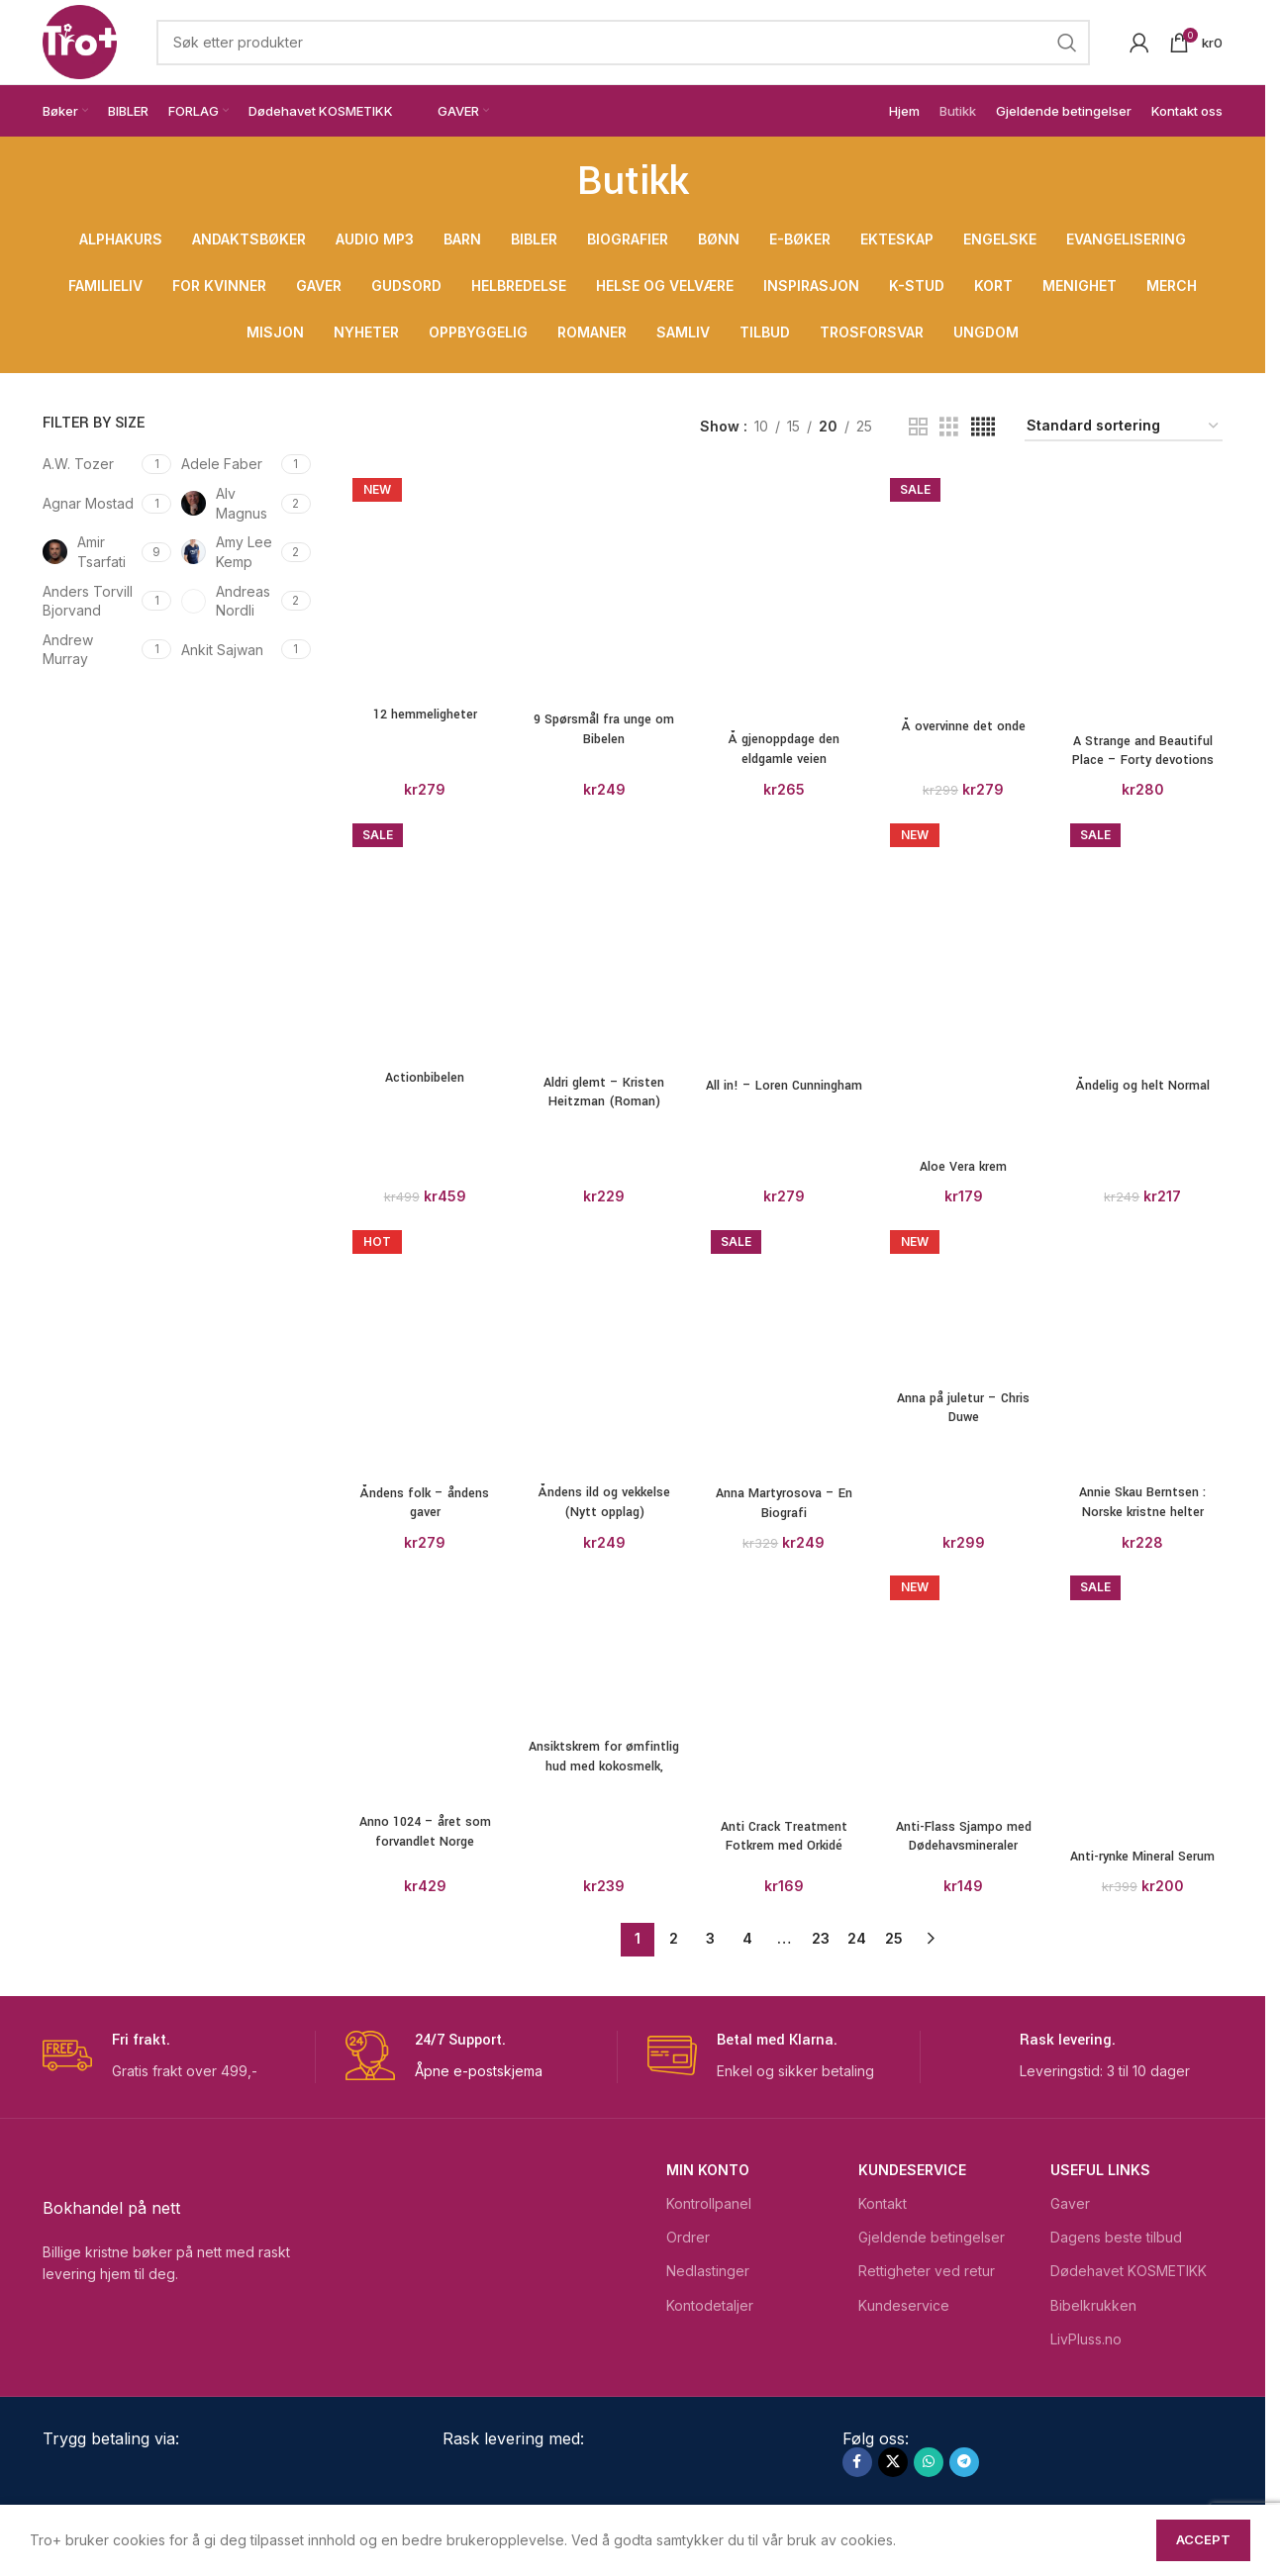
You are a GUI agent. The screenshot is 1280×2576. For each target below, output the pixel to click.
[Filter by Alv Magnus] (228, 503)
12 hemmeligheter (425, 714)
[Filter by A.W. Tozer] (90, 464)
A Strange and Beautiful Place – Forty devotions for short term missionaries (1143, 770)
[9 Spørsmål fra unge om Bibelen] (604, 586)
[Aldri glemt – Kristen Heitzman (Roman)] (604, 940)
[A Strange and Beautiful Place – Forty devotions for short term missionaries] (1143, 597)
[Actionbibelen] (425, 938)
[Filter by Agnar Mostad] (90, 504)
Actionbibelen (424, 1078)
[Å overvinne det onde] (962, 590)
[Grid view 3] (948, 427)
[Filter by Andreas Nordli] (228, 601)
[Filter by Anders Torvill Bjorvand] (90, 601)
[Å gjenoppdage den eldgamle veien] (783, 596)
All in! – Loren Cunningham (784, 1086)
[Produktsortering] (1124, 427)
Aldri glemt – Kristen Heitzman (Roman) (603, 1092)
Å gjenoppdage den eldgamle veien (784, 749)
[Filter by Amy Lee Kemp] (228, 551)
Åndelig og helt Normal (1143, 1086)
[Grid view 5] (983, 427)
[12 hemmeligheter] (425, 584)
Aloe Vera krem (963, 2319)
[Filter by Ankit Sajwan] (228, 650)
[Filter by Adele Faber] (228, 464)
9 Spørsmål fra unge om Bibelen (604, 729)
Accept (1203, 2539)
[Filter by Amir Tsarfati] (90, 551)
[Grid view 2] (918, 427)
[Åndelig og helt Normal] (1143, 942)
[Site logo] (80, 40)
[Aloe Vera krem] (962, 1558)
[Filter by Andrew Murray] (90, 649)
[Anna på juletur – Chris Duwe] (962, 2453)
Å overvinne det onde (964, 726)
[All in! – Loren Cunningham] (783, 942)
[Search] (623, 42)
